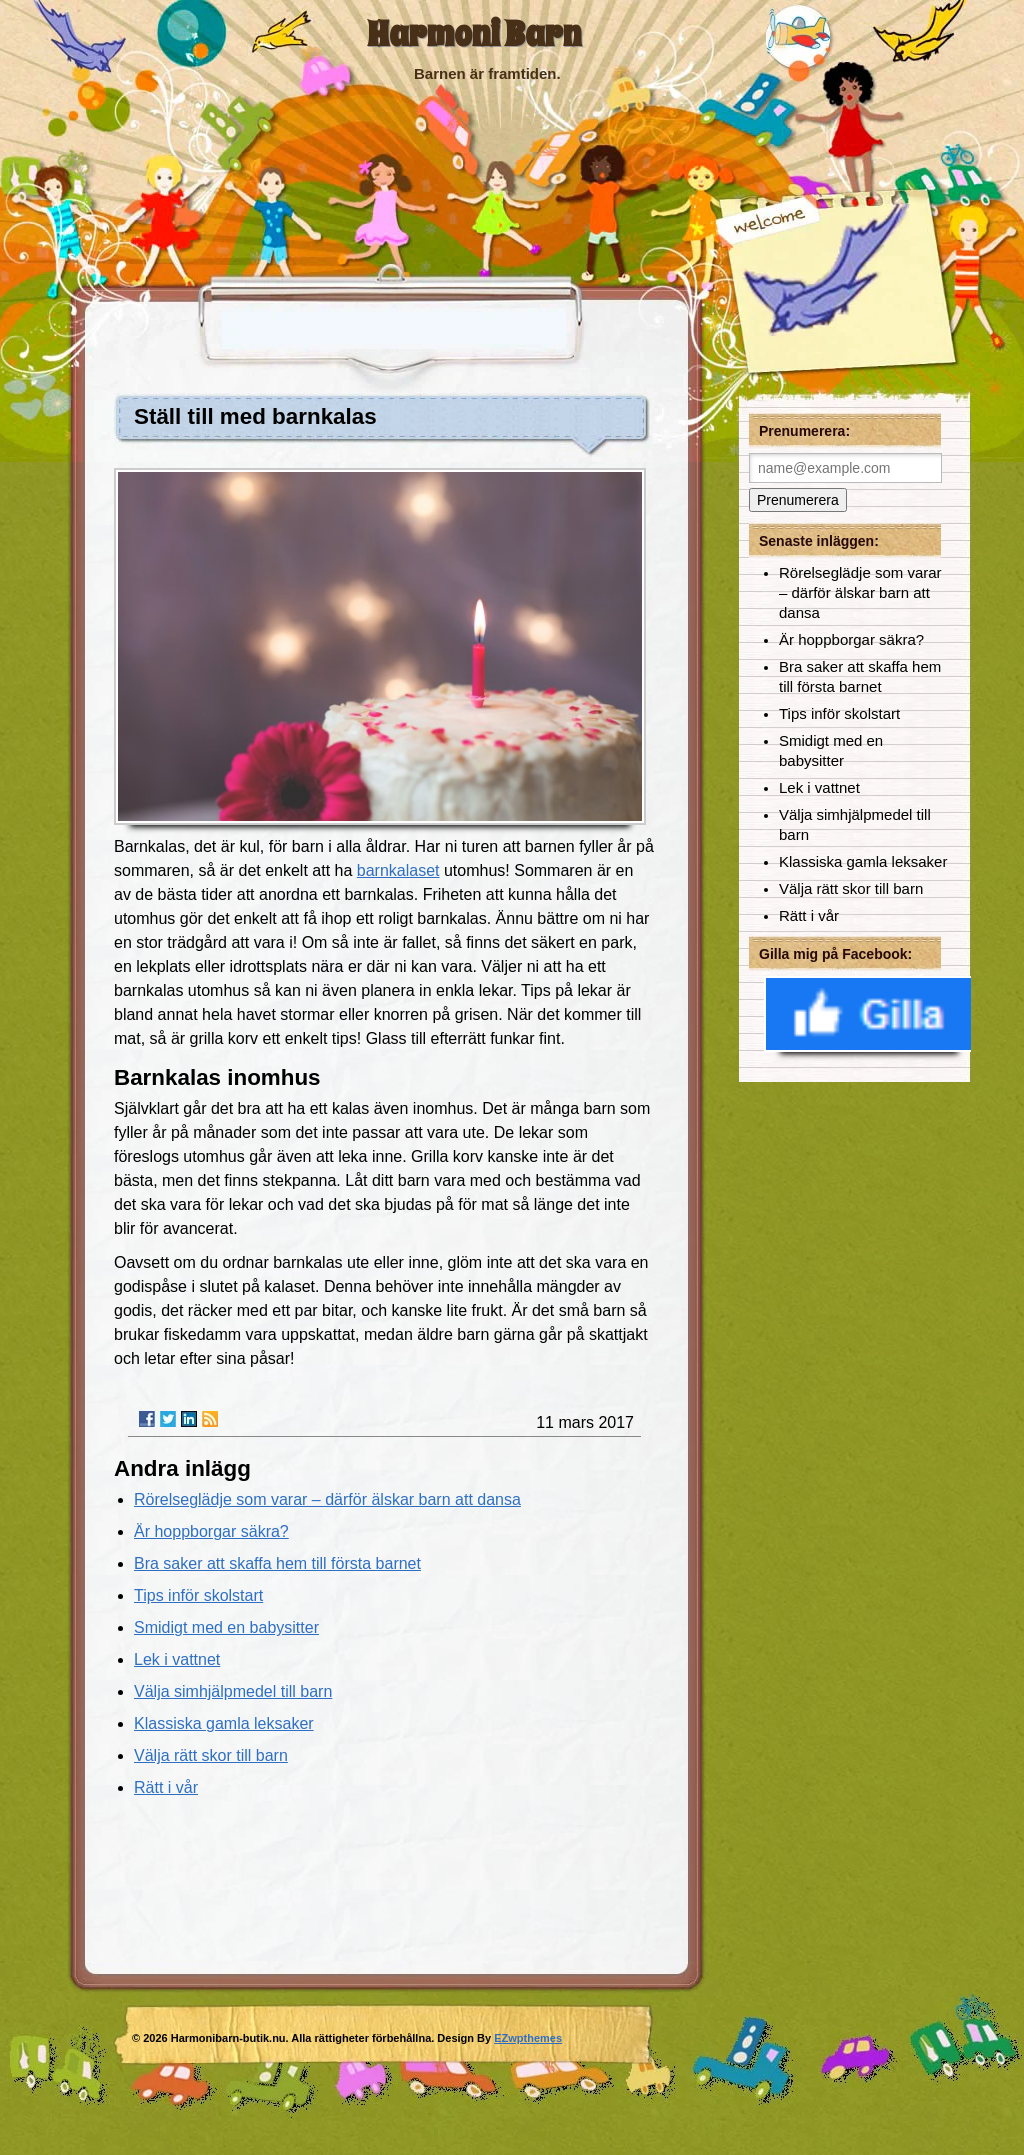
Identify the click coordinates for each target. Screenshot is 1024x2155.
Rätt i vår (166, 1787)
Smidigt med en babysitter (226, 1627)
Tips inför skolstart (198, 1595)
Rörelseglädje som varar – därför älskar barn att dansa (327, 1499)
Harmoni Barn (474, 34)
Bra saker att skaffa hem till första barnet (277, 1563)
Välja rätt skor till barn (211, 1755)
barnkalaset (398, 870)
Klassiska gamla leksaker (224, 1723)
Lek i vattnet (177, 1659)
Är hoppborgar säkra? (211, 1531)
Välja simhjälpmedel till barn (233, 1691)
